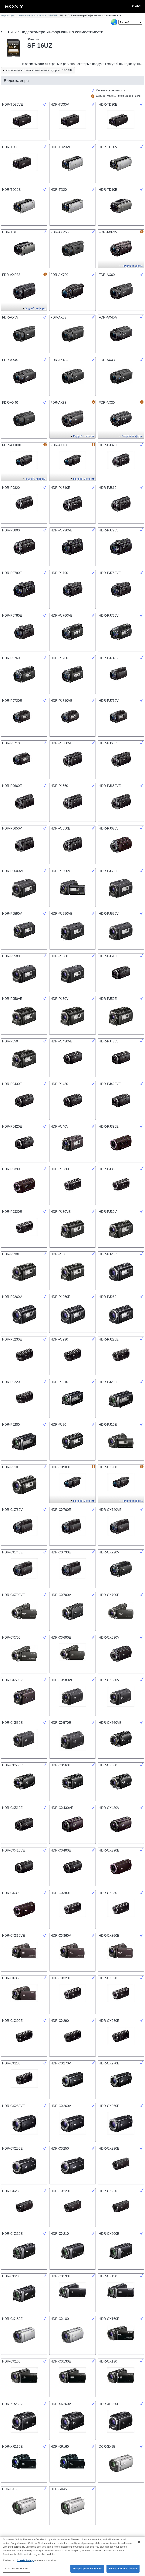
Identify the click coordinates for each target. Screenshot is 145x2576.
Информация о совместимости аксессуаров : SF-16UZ (29, 15)
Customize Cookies (16, 2570)
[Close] (139, 2543)
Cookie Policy (25, 2561)
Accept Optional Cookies (87, 2570)
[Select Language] (130, 22)
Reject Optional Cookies (123, 2570)
